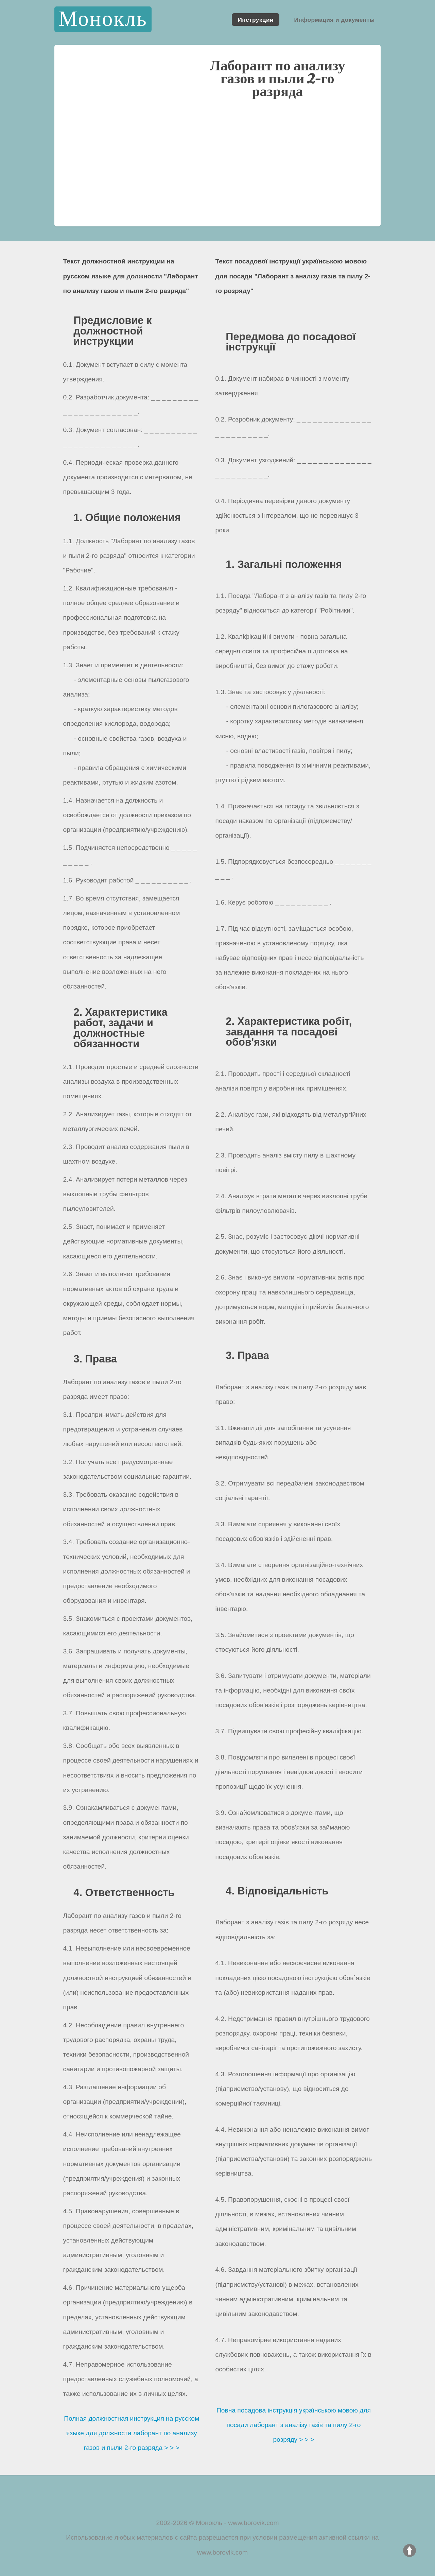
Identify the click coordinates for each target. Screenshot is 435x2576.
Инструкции (256, 19)
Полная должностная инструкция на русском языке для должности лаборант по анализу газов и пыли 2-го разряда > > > (131, 2433)
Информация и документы (334, 19)
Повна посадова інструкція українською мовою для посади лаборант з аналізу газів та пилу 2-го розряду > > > (293, 2425)
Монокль (102, 19)
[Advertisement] (217, 169)
